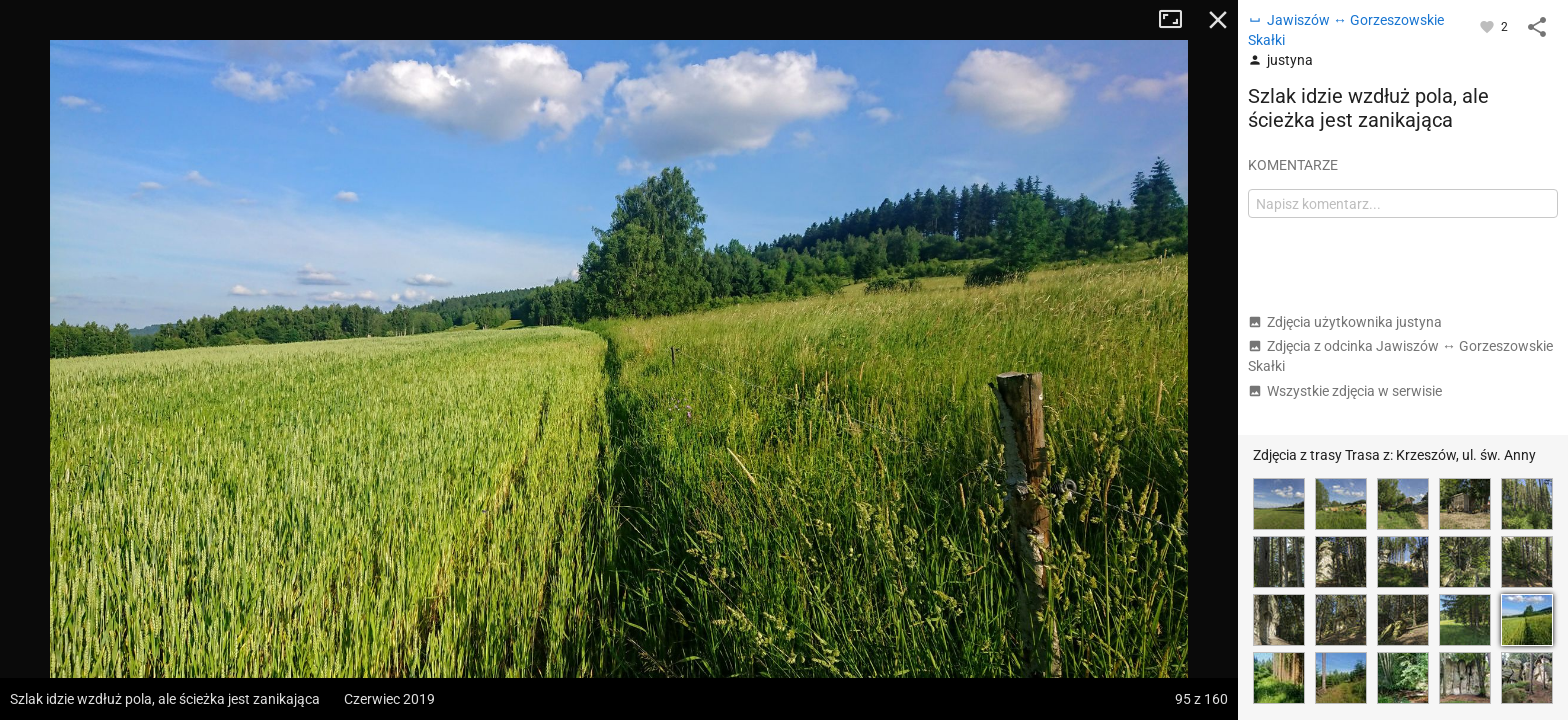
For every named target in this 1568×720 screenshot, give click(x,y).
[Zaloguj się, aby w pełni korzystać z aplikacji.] (1488, 26)
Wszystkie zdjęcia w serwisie (1345, 391)
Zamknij (1218, 20)
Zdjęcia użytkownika (1345, 322)
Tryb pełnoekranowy (1178, 20)
